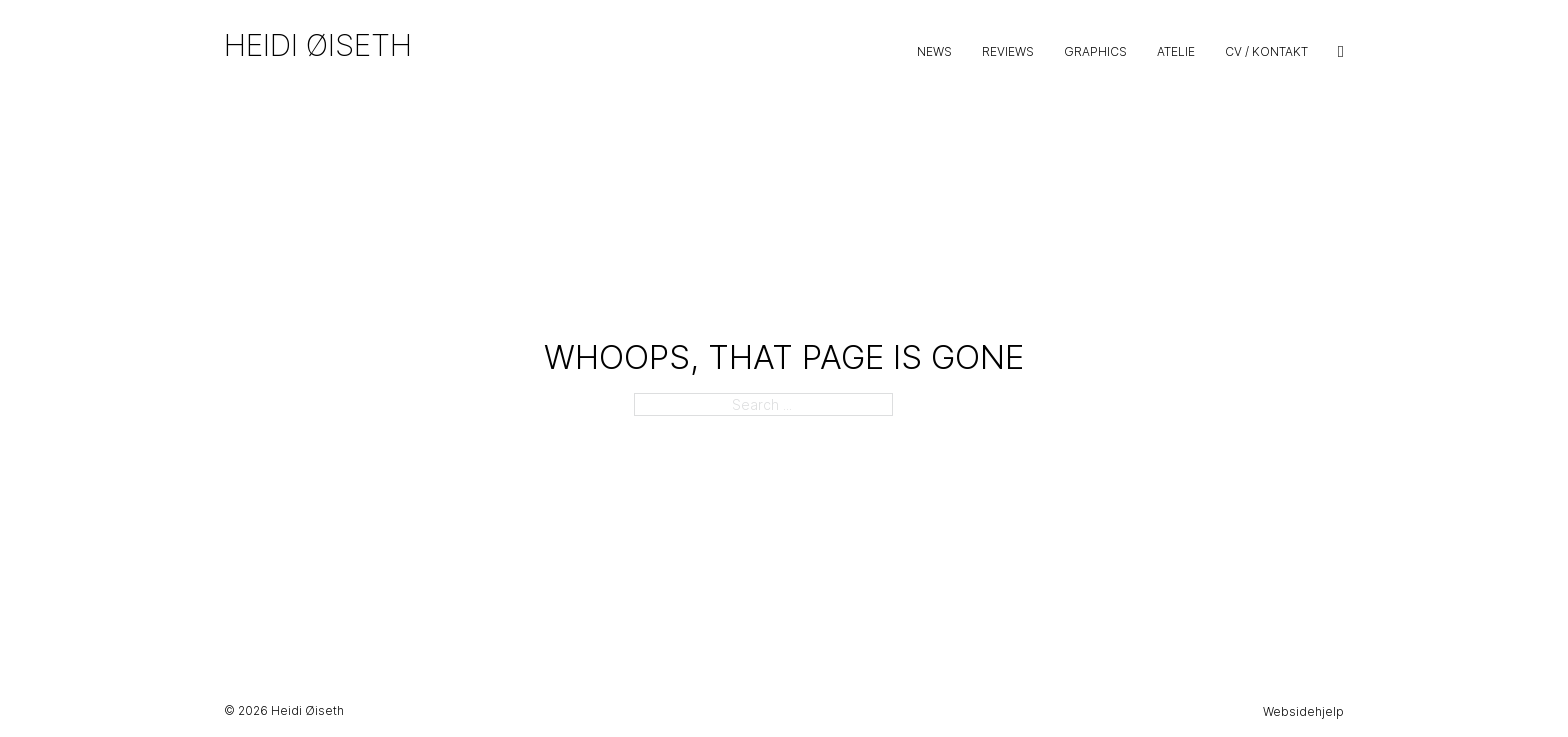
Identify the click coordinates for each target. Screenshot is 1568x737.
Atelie (1176, 51)
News (934, 51)
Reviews (1008, 51)
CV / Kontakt (1266, 51)
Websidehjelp (1303, 711)
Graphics (1095, 51)
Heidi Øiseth (318, 45)
